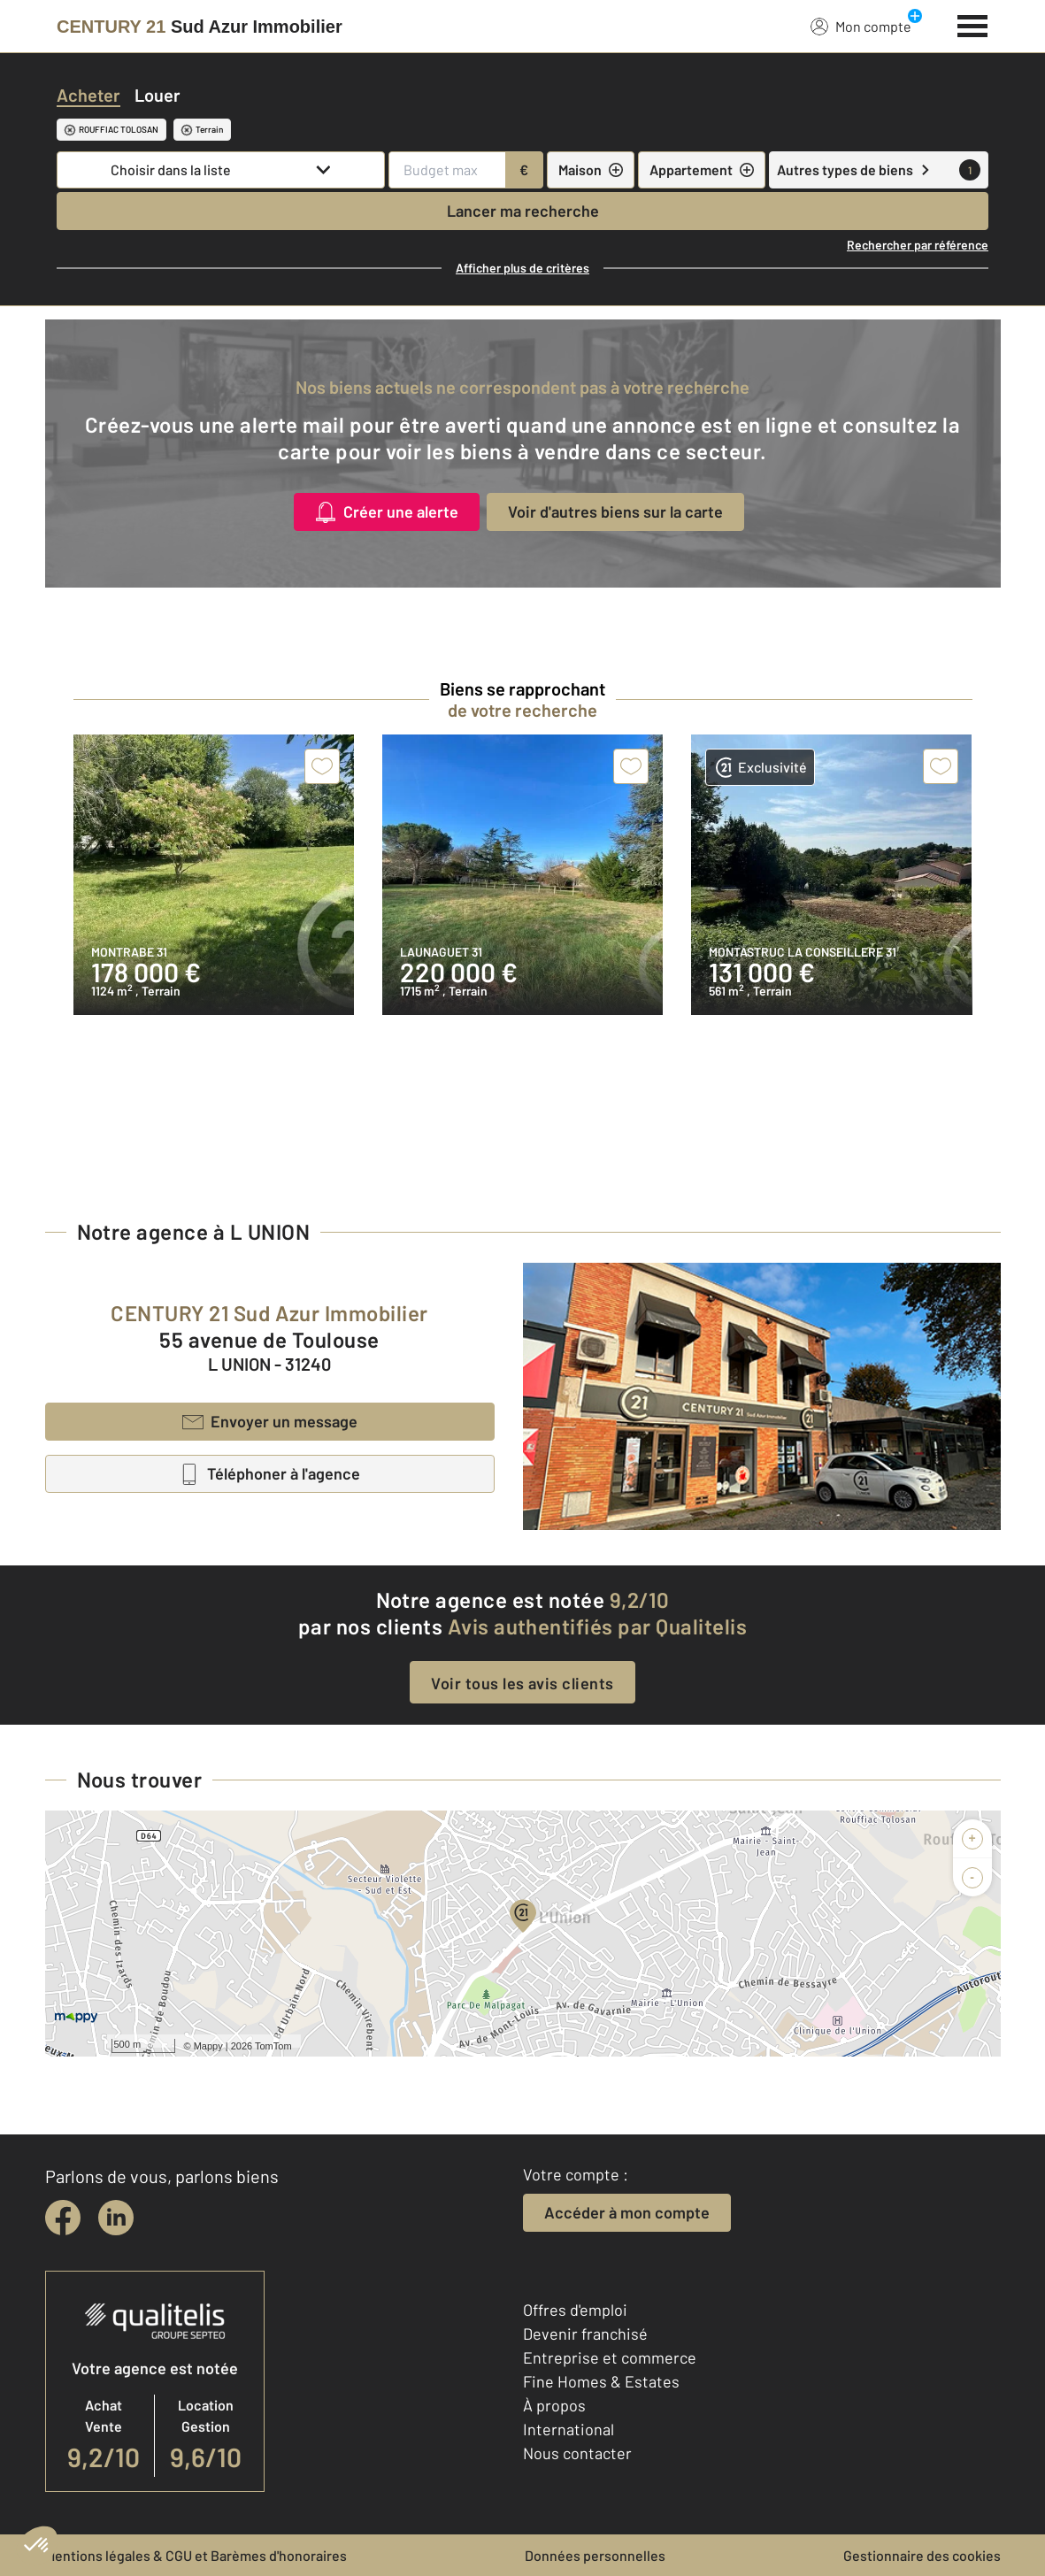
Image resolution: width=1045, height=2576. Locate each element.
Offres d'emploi (575, 2309)
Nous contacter (577, 2453)
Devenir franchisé (585, 2333)
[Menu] (972, 24)
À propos (554, 2405)
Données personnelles (595, 2555)
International (568, 2429)
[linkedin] (116, 2217)
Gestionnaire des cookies (922, 2555)
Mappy (208, 2046)
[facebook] (63, 2217)
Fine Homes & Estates (601, 2381)
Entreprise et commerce (609, 2357)
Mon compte (861, 25)
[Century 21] (199, 26)
